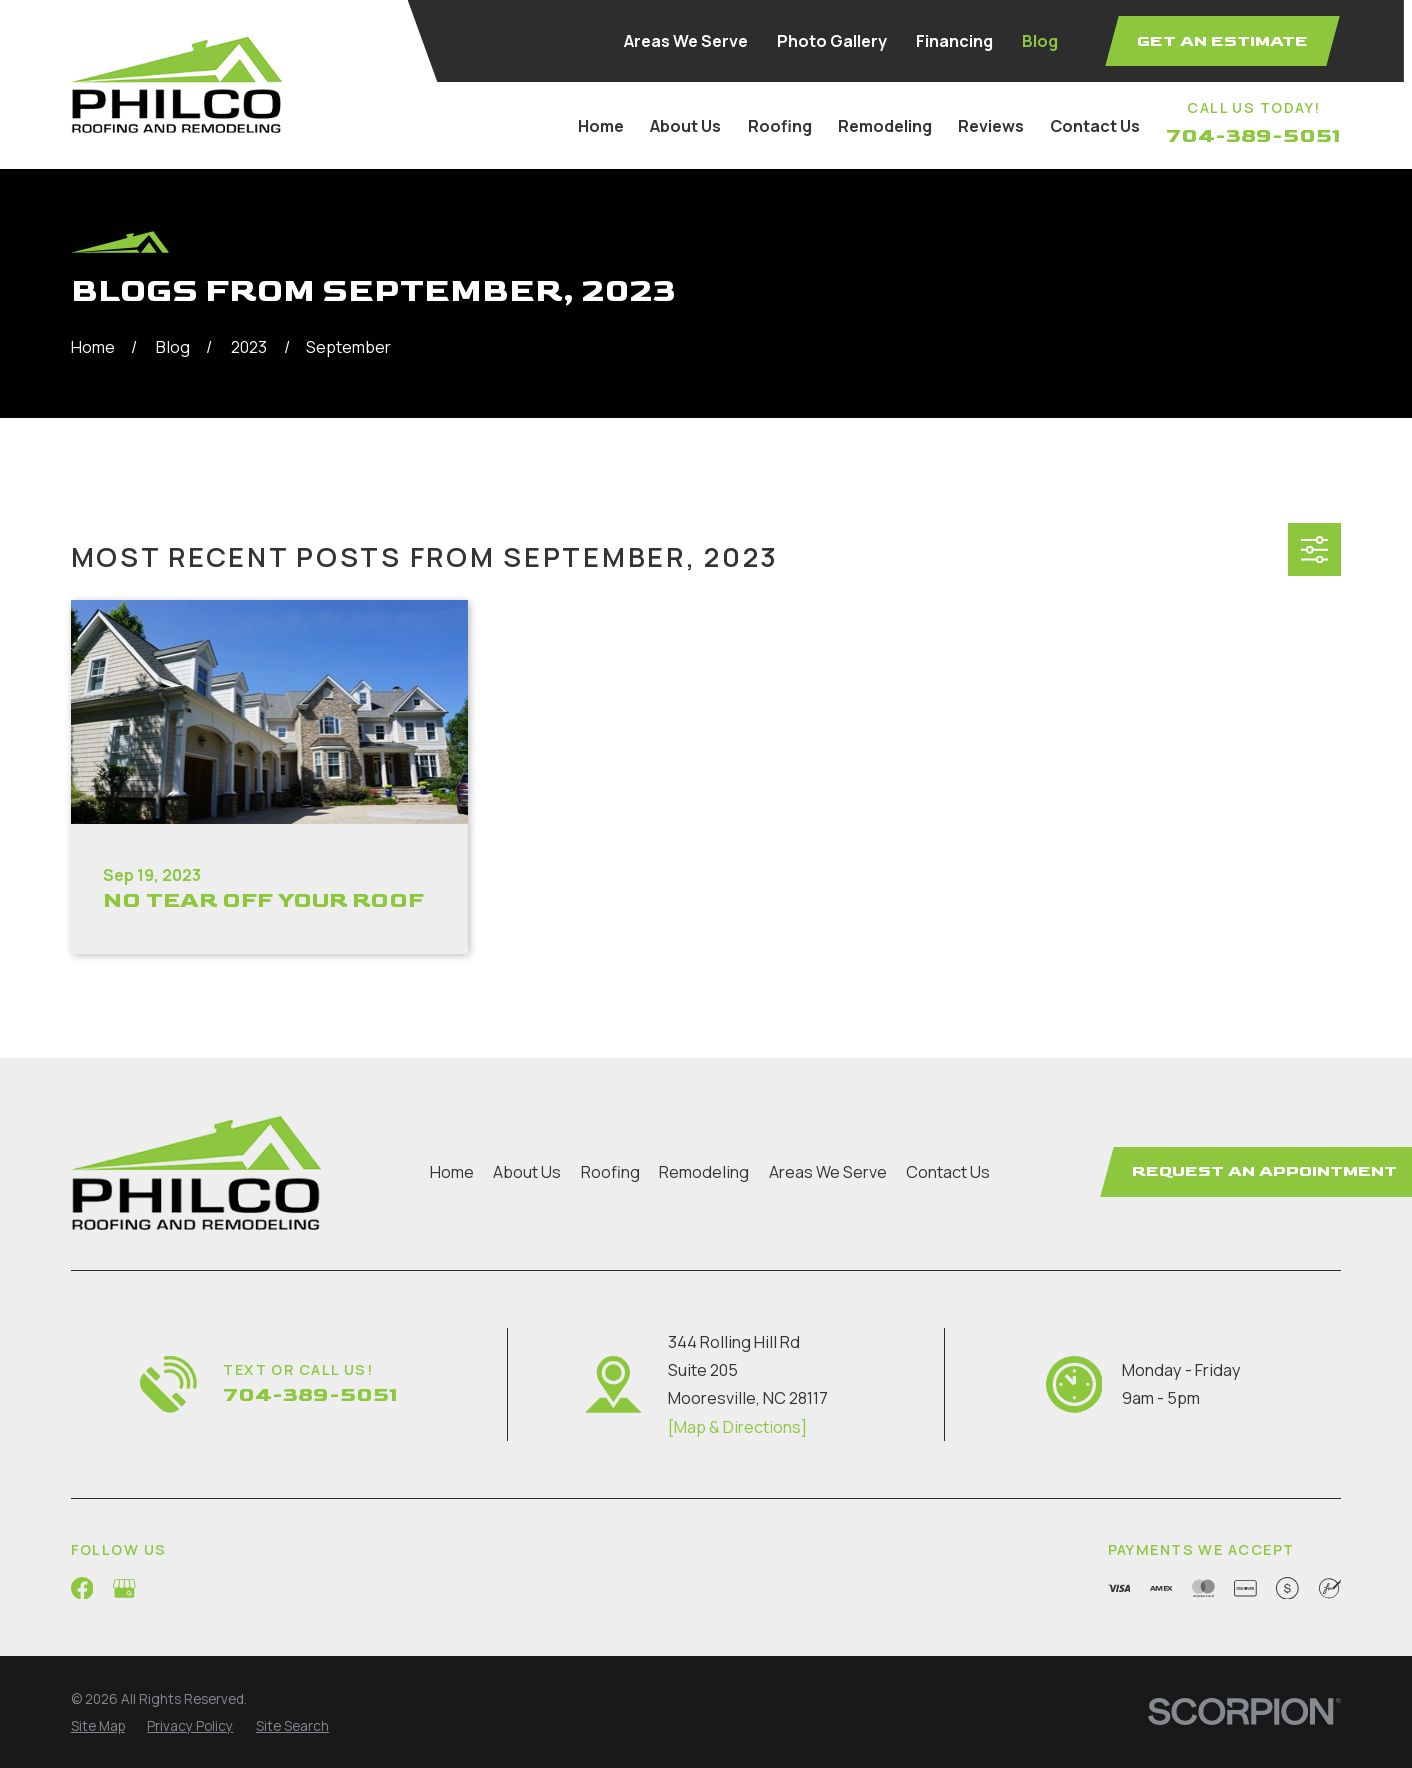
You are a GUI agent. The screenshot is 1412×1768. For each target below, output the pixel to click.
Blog (1040, 41)
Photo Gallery (832, 41)
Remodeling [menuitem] (885, 126)
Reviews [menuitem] (991, 126)
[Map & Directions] (737, 1427)
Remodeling (704, 1172)
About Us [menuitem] (685, 126)
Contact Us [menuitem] (1095, 126)
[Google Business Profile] (124, 1588)
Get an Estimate (1222, 41)
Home (452, 1172)
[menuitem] (98, 1727)
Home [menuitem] (601, 126)
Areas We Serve (686, 41)
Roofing (610, 1172)
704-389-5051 (1253, 135)
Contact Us (948, 1172)
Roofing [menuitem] (780, 126)
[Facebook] (82, 1588)
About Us (527, 1172)
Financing (954, 41)
